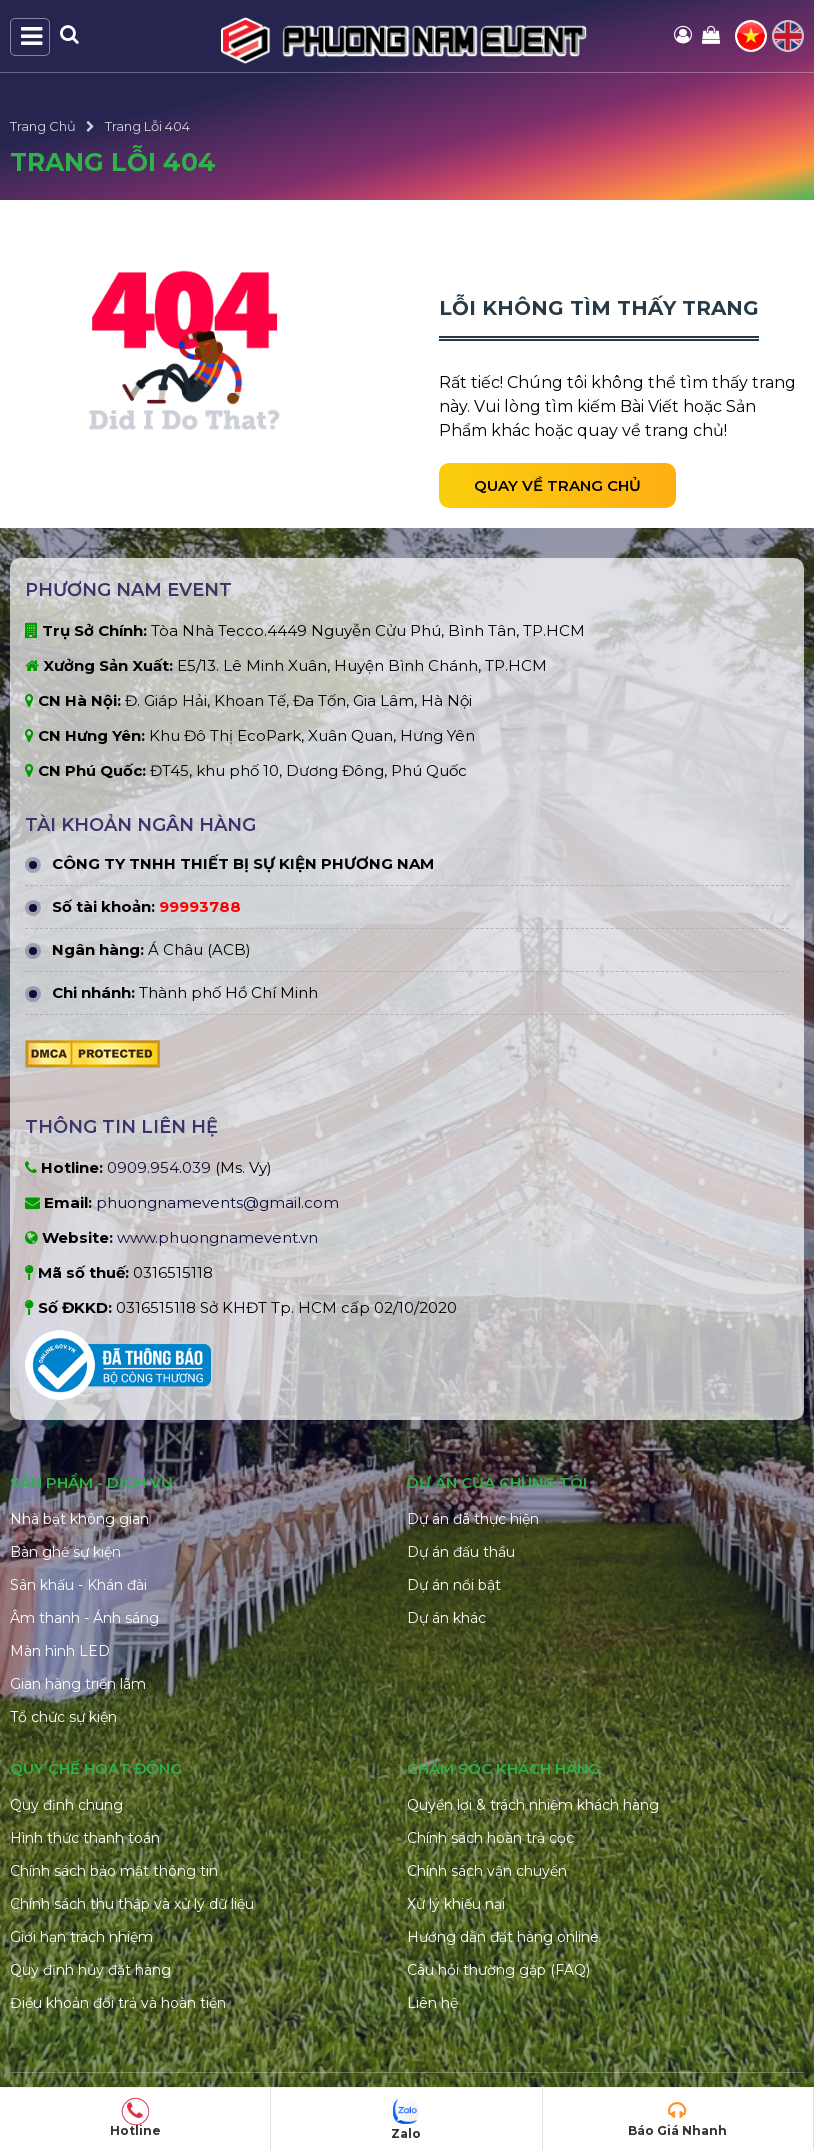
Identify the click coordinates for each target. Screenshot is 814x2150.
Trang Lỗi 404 (147, 126)
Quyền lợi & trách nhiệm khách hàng (533, 1805)
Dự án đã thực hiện (473, 1519)
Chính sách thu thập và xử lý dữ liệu (132, 1904)
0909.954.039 (159, 1167)
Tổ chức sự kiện (63, 1717)
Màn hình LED (60, 1651)
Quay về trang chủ (557, 485)
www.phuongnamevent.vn (217, 1237)
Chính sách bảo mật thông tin (114, 1871)
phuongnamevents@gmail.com (217, 1202)
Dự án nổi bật (454, 1585)
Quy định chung (66, 1805)
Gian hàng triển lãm (78, 1684)
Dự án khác (446, 1618)
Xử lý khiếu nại (456, 1904)
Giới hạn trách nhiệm (81, 1937)
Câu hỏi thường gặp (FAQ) (498, 1970)
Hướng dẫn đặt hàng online (503, 1937)
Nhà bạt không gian (79, 1519)
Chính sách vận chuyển (487, 1871)
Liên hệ (432, 2003)
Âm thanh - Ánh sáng (84, 1618)
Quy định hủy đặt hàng (90, 1970)
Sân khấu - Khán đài (78, 1585)
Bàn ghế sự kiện (65, 1552)
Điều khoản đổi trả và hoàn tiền (118, 2003)
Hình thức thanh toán (85, 1838)
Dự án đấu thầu (461, 1552)
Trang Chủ (43, 126)
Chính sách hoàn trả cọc (490, 1838)
